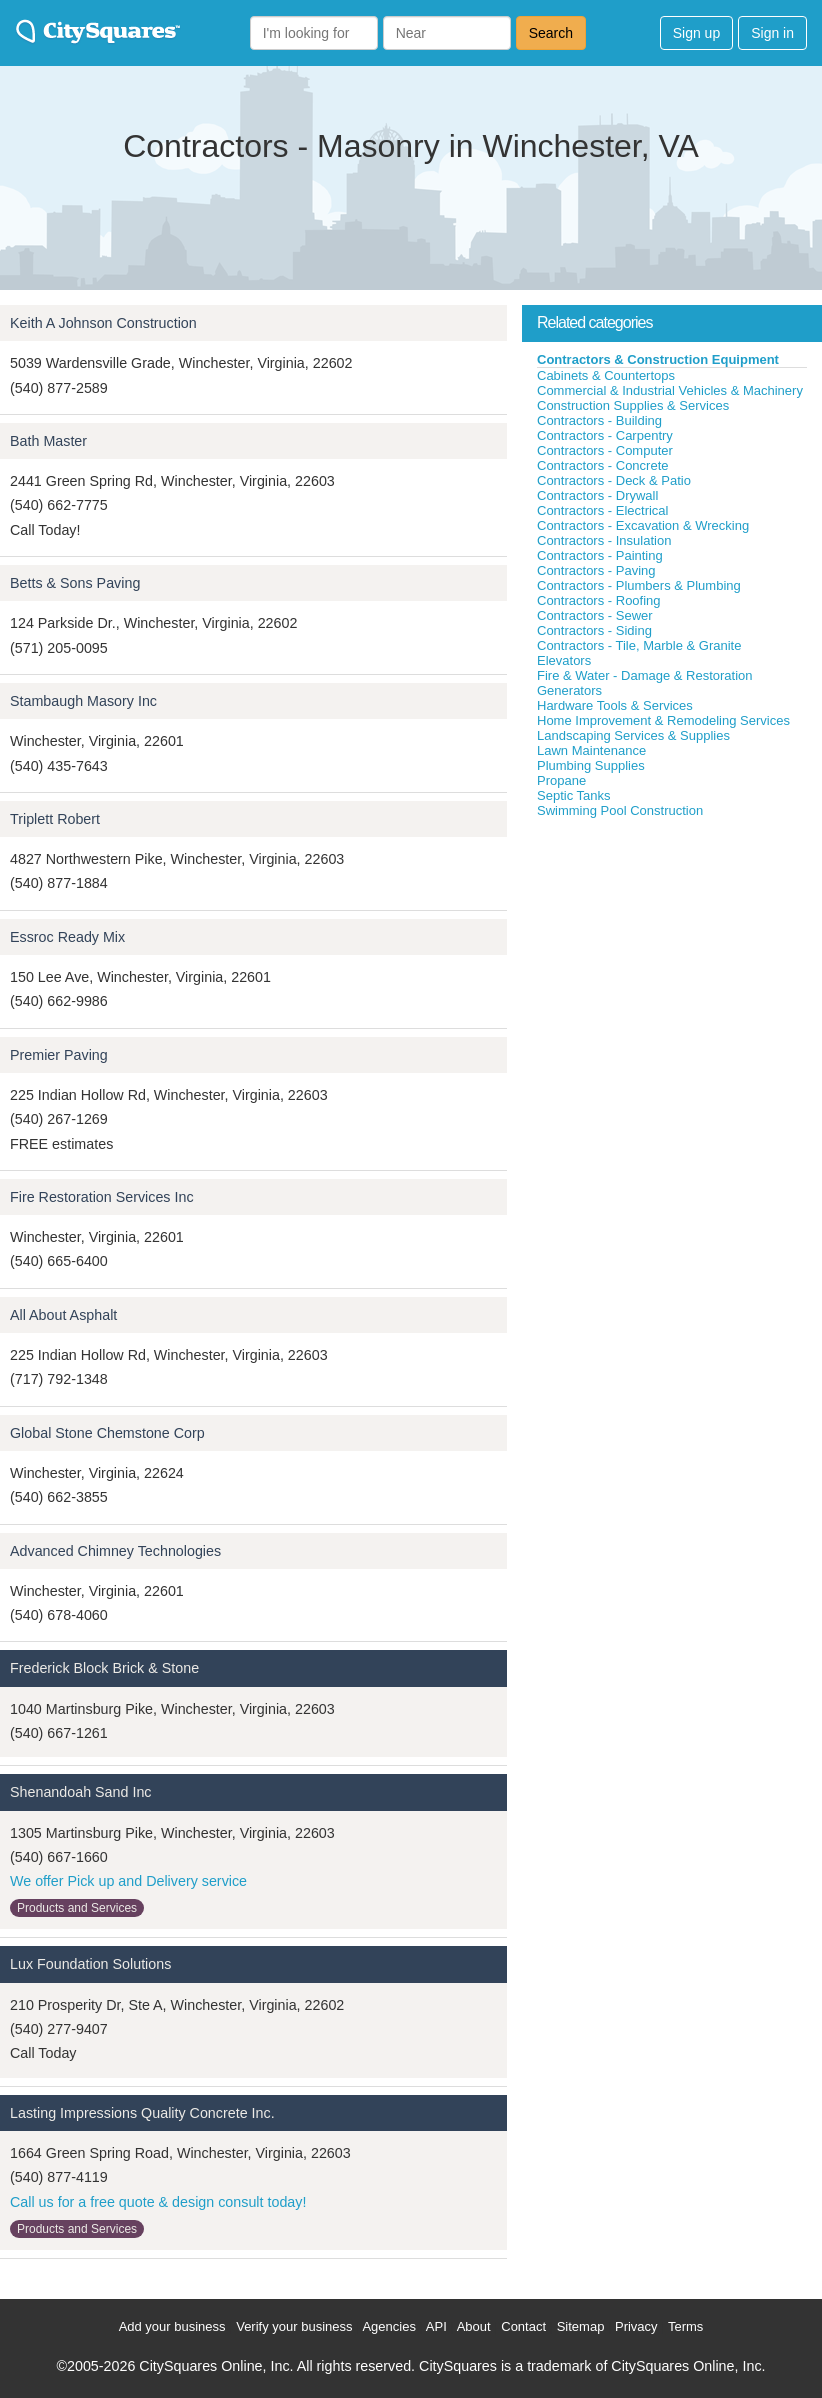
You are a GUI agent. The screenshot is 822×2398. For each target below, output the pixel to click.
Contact (523, 2326)
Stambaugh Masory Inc (83, 701)
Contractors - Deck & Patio (614, 480)
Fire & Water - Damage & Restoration (645, 675)
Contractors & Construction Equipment (658, 359)
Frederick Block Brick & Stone (104, 1668)
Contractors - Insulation (604, 540)
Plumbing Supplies (591, 765)
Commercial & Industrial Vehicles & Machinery (670, 390)
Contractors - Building (599, 420)
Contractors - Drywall (597, 495)
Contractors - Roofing (599, 600)
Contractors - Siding (594, 630)
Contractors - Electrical (602, 510)
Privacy (636, 2326)
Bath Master (48, 441)
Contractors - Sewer (595, 615)
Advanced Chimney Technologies (115, 1551)
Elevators (564, 660)
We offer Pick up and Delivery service (128, 1881)
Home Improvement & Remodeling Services (663, 720)
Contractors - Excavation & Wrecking (643, 525)
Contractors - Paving (596, 570)
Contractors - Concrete (603, 465)
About (474, 2326)
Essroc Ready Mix (67, 937)
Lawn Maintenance (591, 750)
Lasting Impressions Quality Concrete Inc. (142, 2113)
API (436, 2326)
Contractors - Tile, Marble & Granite (639, 645)
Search (551, 33)
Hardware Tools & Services (615, 705)
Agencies (388, 2326)
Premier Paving (59, 1055)
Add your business (172, 2326)
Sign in (772, 33)
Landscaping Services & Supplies (633, 735)
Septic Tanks (573, 795)
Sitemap (581, 2326)
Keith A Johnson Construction (103, 323)
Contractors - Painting (600, 555)
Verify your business (294, 2326)
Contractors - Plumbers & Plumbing (639, 585)
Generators (569, 690)
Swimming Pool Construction (620, 810)
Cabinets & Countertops (606, 375)
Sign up (696, 33)
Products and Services (77, 1908)
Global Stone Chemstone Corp (107, 1433)
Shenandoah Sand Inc (81, 1792)
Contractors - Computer (605, 450)
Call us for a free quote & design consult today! (158, 2202)
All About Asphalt (63, 1315)
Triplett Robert (55, 819)
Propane (561, 780)
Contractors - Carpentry (605, 435)
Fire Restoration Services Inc (102, 1197)
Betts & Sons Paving (75, 583)
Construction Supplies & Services (633, 405)
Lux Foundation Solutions (90, 1964)
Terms (685, 2326)
